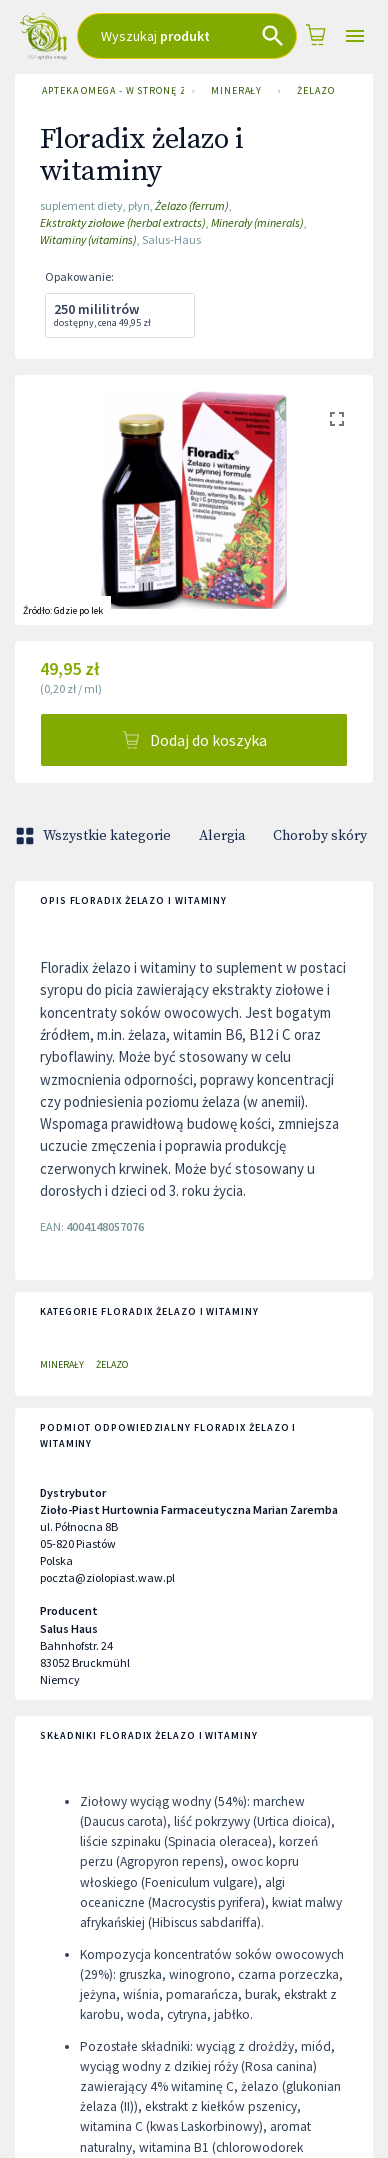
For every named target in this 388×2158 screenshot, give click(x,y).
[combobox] (187, 36)
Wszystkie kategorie (95, 836)
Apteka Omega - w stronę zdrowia (109, 91)
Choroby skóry (320, 836)
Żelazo (315, 91)
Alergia (222, 836)
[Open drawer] (355, 36)
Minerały (236, 91)
